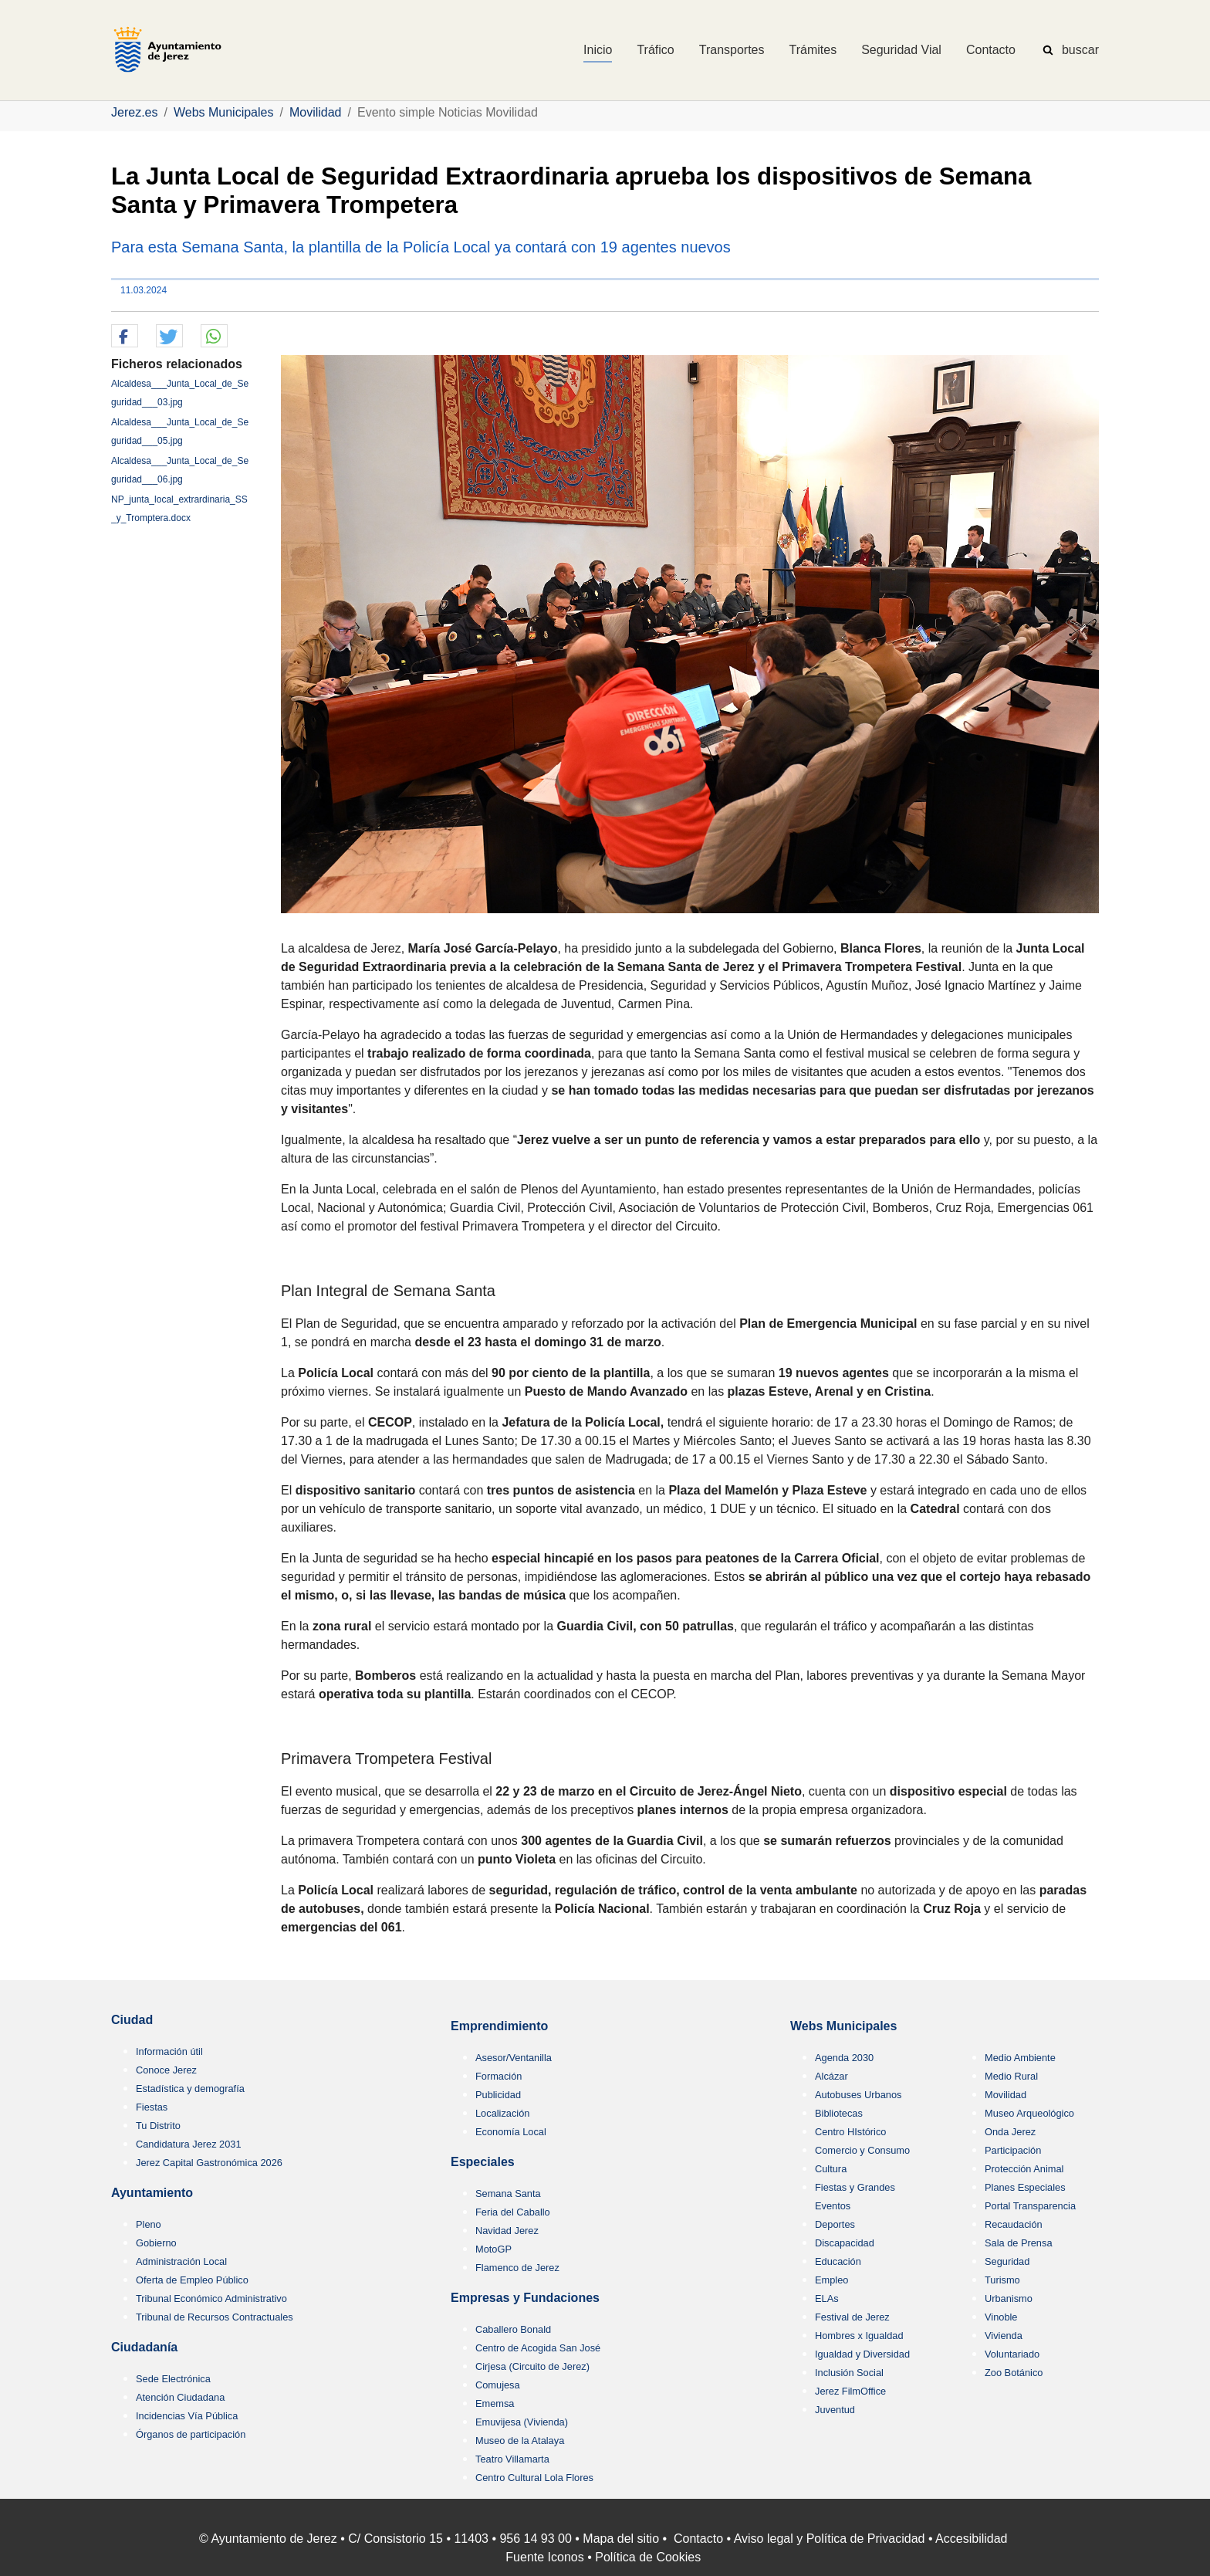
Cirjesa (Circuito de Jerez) (532, 2366)
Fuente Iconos (544, 2557)
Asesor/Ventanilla (513, 2057)
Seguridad (1007, 2261)
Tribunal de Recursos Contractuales (214, 2317)
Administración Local (181, 2261)
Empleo (831, 2280)
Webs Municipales (843, 2026)
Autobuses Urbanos (858, 2094)
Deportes (835, 2224)
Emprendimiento (499, 2026)
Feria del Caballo (512, 2212)
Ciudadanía (144, 2347)
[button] (124, 336)
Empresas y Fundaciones (525, 2297)
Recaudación (1014, 2224)
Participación (1013, 2150)
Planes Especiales (1025, 2187)
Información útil (169, 2051)
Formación (498, 2076)
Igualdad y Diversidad (862, 2354)
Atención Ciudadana (180, 2397)
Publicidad (498, 2094)
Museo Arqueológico (1029, 2113)
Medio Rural (1011, 2076)
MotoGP (493, 2249)
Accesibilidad (971, 2538)
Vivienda (1003, 2335)
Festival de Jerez (852, 2317)
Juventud (835, 2409)
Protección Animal (1024, 2169)
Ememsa (495, 2403)
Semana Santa (508, 2193)
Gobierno (156, 2243)
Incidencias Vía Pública (187, 2416)
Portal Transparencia (1030, 2206)
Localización (502, 2113)
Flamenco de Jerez (517, 2267)
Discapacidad (844, 2243)
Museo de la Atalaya (519, 2440)
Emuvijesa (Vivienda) (521, 2422)
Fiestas (151, 2107)
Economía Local (510, 2132)
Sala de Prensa (1019, 2243)
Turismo (1002, 2280)
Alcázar (831, 2076)
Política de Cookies (648, 2557)
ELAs (827, 2298)
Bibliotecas (839, 2113)
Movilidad (1005, 2094)
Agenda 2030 (844, 2057)
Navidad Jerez (507, 2230)
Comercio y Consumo (862, 2150)
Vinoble (1001, 2317)
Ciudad (132, 2019)
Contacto (698, 2538)
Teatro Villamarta (512, 2459)
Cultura (831, 2169)
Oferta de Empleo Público (192, 2280)
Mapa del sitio (621, 2538)
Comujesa (497, 2385)
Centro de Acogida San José (537, 2348)
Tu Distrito (158, 2125)
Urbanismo (1009, 2298)
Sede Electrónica (173, 2379)
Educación (838, 2261)
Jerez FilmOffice (850, 2391)
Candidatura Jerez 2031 (189, 2144)
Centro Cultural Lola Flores (534, 2477)
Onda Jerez (1010, 2132)
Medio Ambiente (1020, 2057)
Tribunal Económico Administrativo (211, 2298)
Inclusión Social (849, 2372)
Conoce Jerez (166, 2070)
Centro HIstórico (850, 2132)
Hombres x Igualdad (859, 2335)
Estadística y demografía (190, 2088)
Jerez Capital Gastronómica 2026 (209, 2162)
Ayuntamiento (152, 2192)
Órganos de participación (190, 2434)
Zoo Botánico (1014, 2372)
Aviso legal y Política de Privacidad (829, 2538)
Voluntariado (1012, 2354)
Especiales (483, 2161)
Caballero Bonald (513, 2329)
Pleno (148, 2224)
